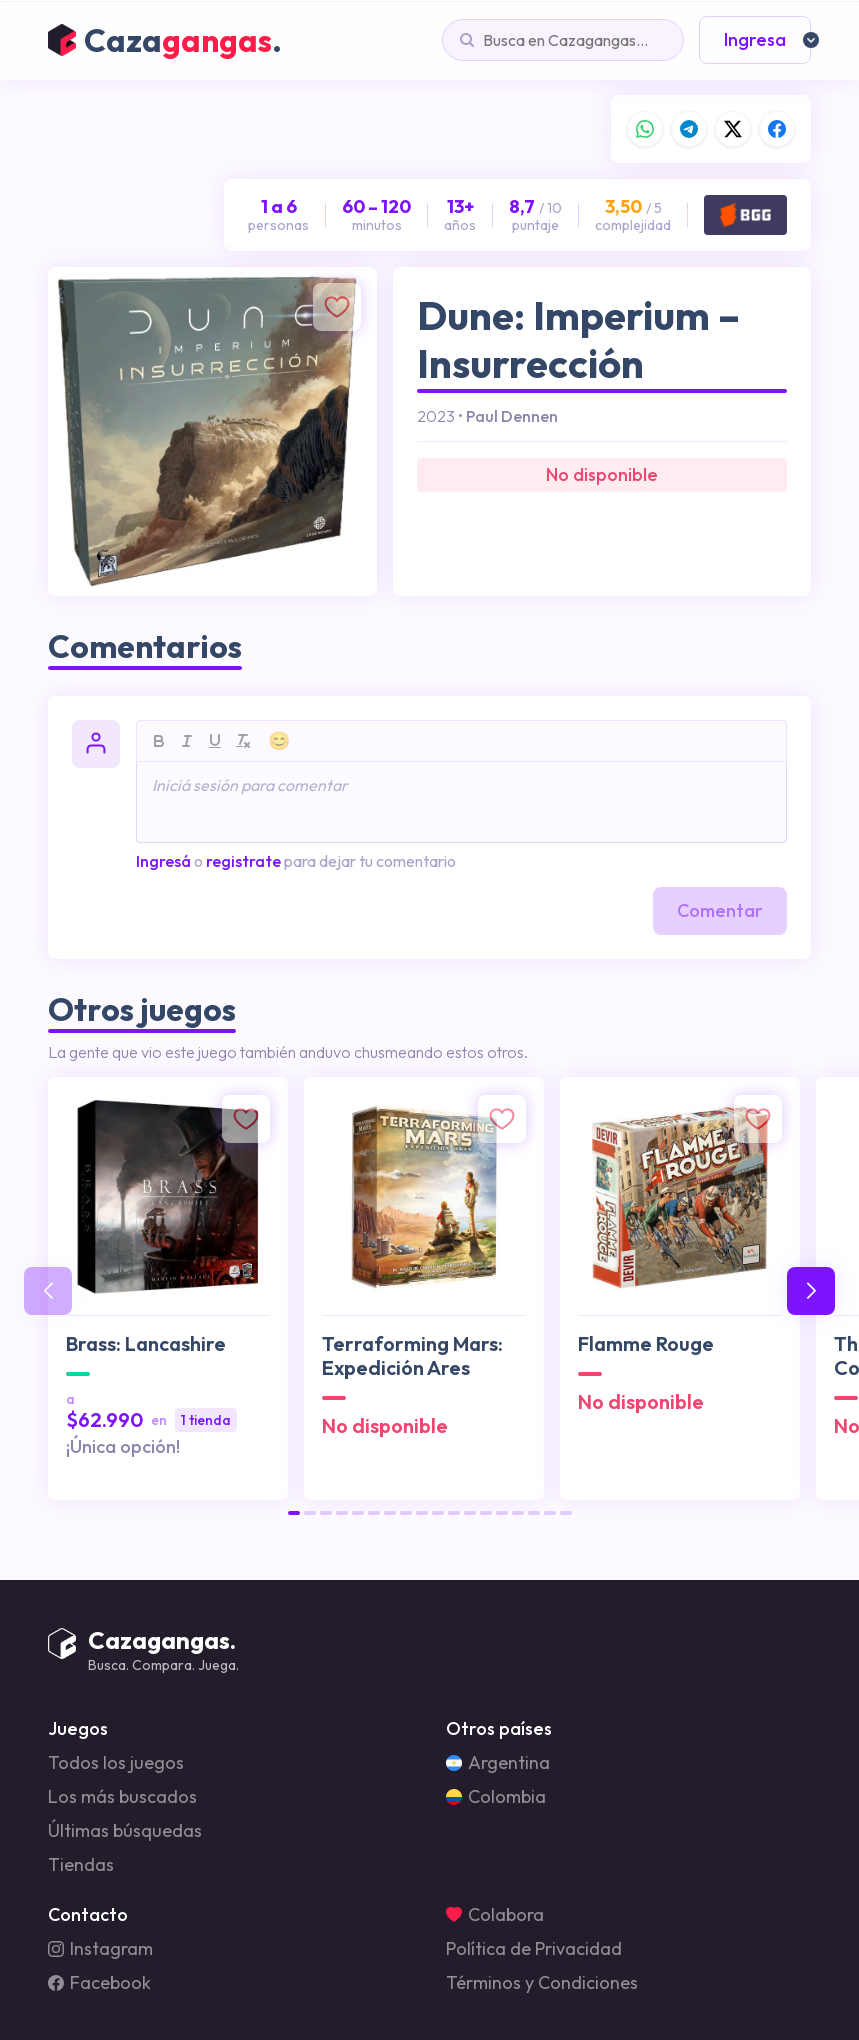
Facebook (99, 1983)
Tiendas (81, 1865)
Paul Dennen (512, 416)
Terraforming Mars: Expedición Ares (412, 1356)
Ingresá (163, 861)
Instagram (100, 1949)
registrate (243, 861)
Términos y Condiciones (542, 1983)
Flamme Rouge (646, 1344)
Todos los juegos (116, 1763)
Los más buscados (122, 1797)
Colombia (496, 1797)
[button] (294, 1513)
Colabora (495, 1915)
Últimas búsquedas (125, 1831)
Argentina (498, 1763)
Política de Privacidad (534, 1949)
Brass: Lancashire (146, 1344)
